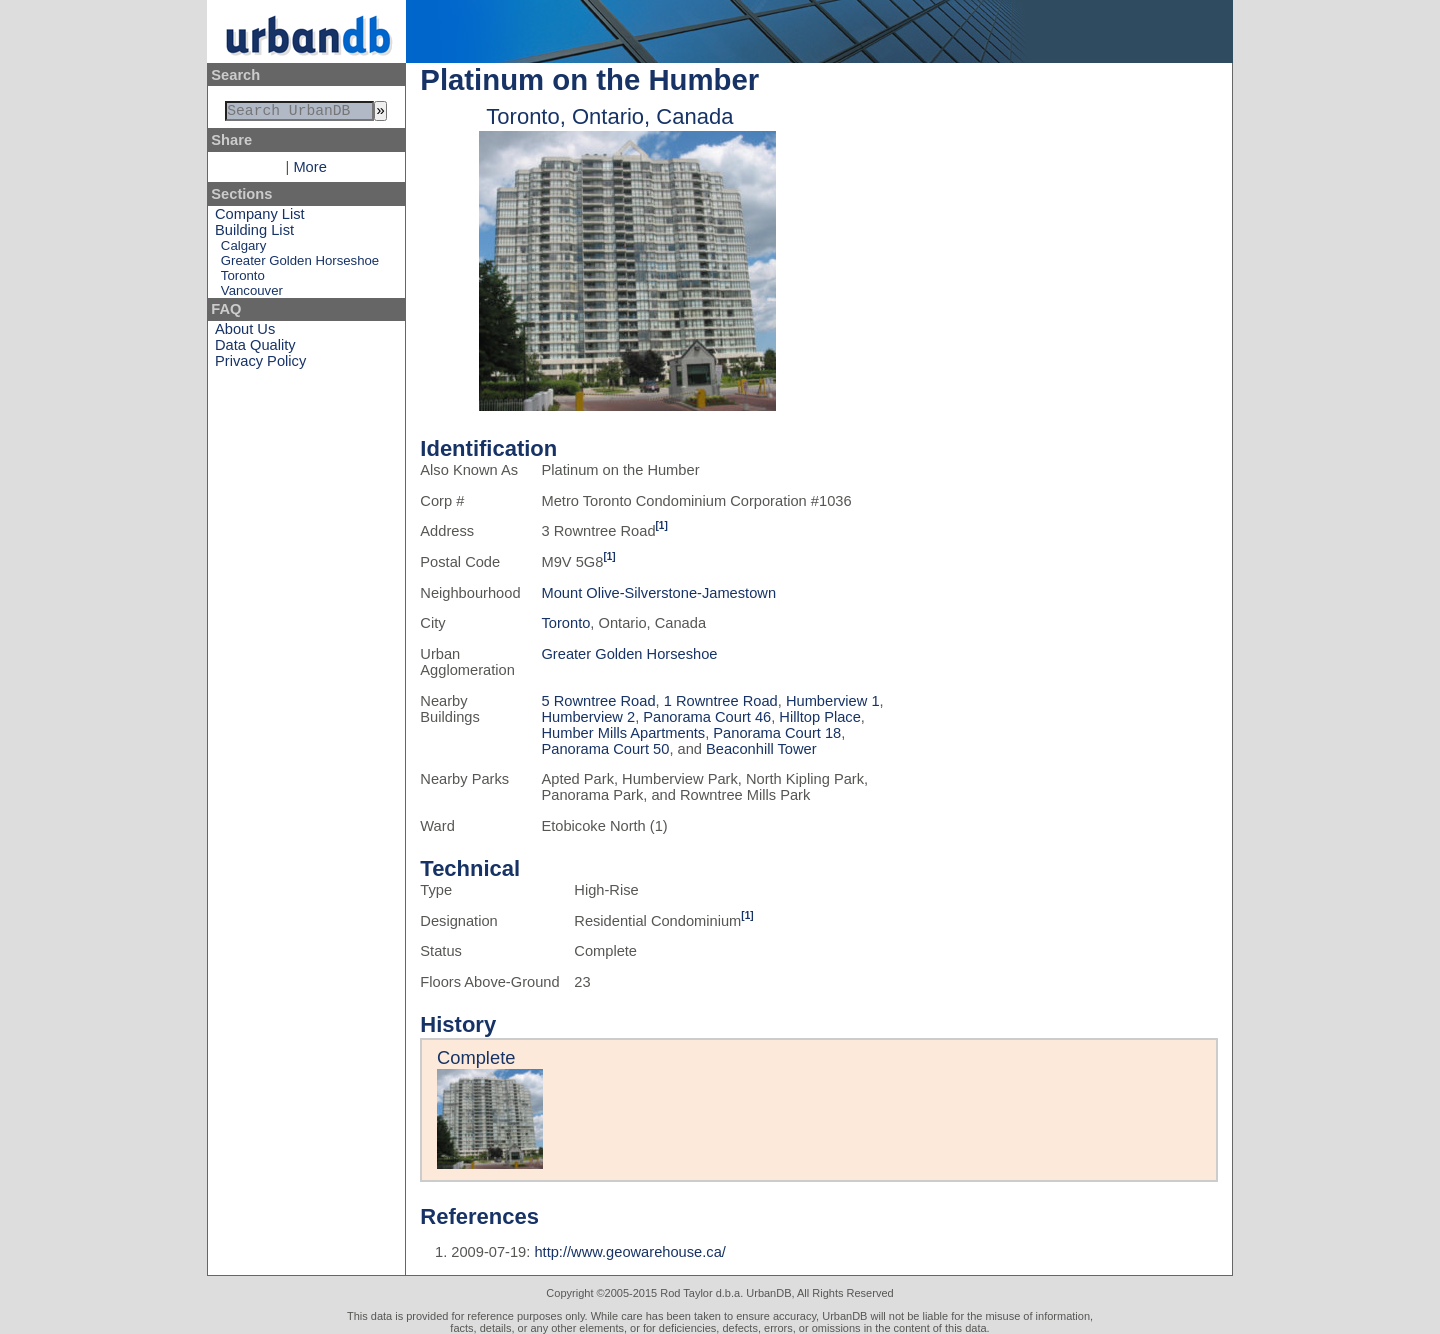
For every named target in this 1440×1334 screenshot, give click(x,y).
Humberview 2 (588, 717)
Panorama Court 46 (707, 717)
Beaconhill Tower (761, 749)
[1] (662, 525)
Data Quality (255, 349)
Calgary (243, 249)
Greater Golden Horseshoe (300, 264)
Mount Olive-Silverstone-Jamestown (658, 593)
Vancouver (252, 294)
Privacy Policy (260, 365)
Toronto (243, 279)
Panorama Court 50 (605, 749)
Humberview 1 (833, 701)
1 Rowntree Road (721, 701)
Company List (260, 218)
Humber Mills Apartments (623, 733)
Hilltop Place (819, 717)
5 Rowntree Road (598, 701)
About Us (245, 333)
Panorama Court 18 (777, 733)
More (309, 171)
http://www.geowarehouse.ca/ (629, 1252)
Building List (254, 234)
